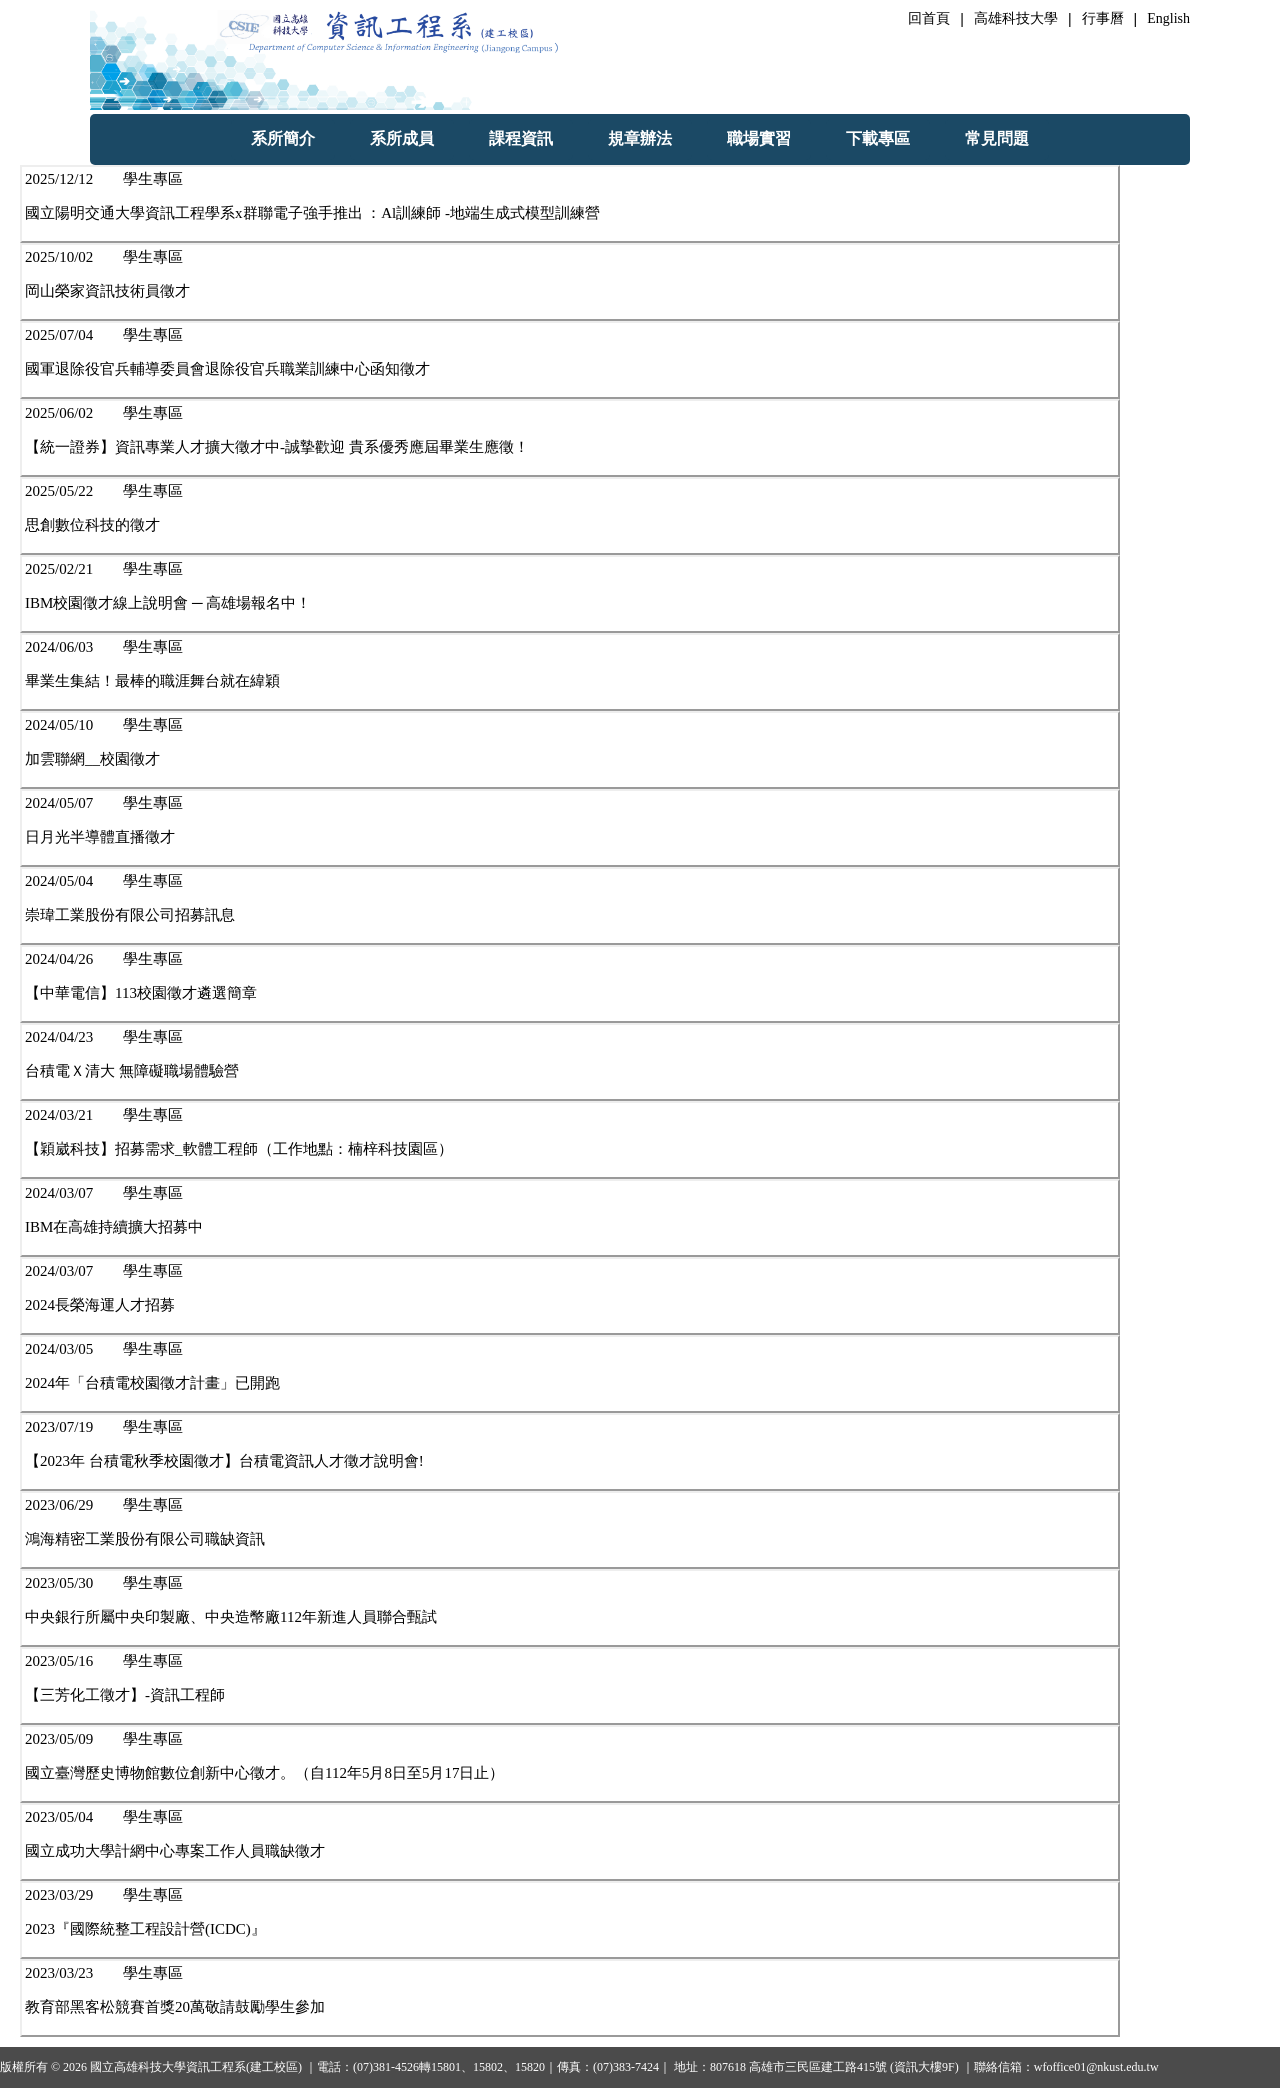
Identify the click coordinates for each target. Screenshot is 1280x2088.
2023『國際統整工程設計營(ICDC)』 (145, 1929)
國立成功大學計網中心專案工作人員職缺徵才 (175, 1851)
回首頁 (929, 18)
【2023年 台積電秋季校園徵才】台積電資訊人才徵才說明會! (224, 1461)
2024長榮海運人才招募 (100, 1305)
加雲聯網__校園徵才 (92, 759)
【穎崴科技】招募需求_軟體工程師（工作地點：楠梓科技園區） (239, 1149)
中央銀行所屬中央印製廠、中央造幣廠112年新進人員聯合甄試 (231, 1617)
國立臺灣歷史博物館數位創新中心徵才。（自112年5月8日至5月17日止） (264, 1773)
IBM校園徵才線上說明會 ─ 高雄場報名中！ (168, 603)
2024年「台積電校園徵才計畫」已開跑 (152, 1383)
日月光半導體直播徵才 (100, 837)
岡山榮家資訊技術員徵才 (107, 291)
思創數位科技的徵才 (92, 525)
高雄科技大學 (1016, 18)
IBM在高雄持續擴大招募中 (114, 1227)
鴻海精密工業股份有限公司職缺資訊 (145, 1539)
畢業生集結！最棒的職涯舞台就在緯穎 (152, 681)
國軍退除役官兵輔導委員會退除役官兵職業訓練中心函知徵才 (227, 369)
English (1168, 18)
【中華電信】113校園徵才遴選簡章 (141, 993)
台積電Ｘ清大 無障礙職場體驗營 (132, 1071)
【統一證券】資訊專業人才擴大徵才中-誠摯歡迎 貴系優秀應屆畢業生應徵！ (277, 447)
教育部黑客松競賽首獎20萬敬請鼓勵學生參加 (175, 2007)
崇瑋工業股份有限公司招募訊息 (130, 915)
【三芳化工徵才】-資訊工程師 (125, 1695)
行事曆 (1103, 18)
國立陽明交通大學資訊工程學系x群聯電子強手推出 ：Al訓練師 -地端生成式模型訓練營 (312, 213)
